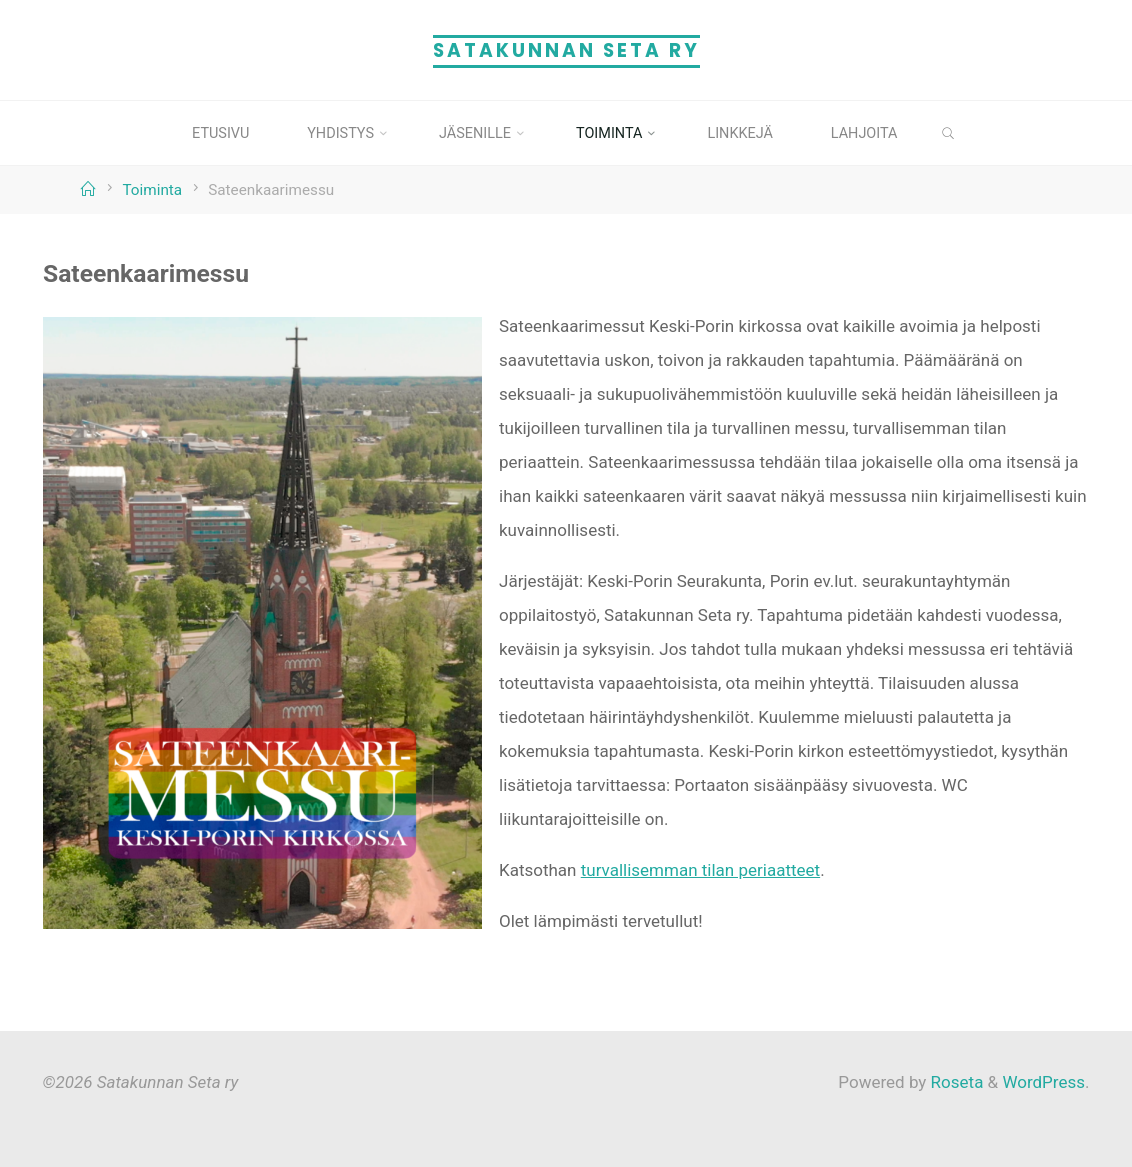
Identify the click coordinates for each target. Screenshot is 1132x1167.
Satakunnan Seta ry (566, 50)
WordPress (1043, 1082)
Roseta (954, 1082)
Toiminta (152, 190)
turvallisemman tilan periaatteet (699, 869)
